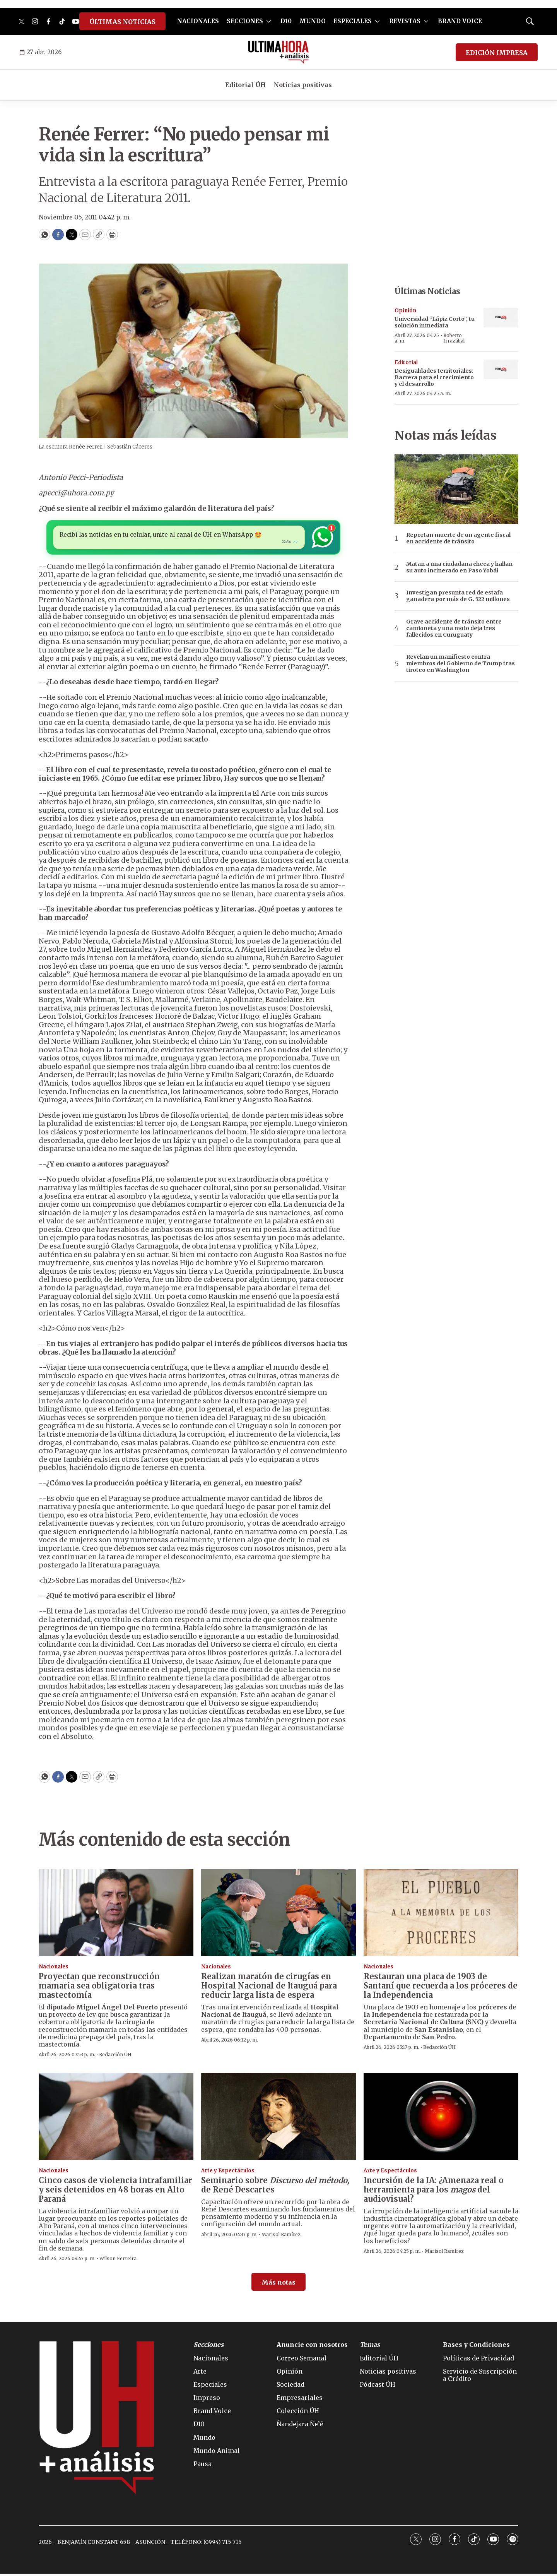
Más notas (278, 2284)
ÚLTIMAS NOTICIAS (122, 22)
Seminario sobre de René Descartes (275, 2187)
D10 (286, 21)
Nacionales (53, 1969)
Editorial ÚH (245, 85)
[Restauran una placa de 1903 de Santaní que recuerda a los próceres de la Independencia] (441, 1915)
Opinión (405, 310)
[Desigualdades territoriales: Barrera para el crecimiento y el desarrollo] (501, 369)
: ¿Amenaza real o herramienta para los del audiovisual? (434, 2192)
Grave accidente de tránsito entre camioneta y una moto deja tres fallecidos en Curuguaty (454, 628)
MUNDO (312, 21)
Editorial (406, 362)
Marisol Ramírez (281, 2237)
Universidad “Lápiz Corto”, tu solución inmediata (435, 322)
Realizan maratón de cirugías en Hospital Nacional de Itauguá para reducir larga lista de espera (269, 1988)
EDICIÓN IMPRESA (497, 53)
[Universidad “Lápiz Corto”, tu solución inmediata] (501, 317)
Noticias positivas (302, 85)
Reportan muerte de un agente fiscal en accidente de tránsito (458, 538)
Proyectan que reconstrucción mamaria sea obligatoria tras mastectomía (99, 1988)
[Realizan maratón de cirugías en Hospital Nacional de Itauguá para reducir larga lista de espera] (278, 1915)
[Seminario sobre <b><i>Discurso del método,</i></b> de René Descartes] (278, 2118)
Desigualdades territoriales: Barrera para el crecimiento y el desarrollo (434, 377)
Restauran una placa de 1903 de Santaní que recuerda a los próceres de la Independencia (441, 1988)
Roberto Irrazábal (454, 338)
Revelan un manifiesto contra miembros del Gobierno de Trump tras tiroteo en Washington (460, 663)
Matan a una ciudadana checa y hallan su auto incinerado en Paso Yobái (459, 567)
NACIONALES (198, 21)
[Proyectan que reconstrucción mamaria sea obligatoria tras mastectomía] (116, 1915)
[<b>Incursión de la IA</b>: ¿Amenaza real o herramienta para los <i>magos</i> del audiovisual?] (441, 2118)
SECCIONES (245, 21)
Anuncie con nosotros (312, 2347)
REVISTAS (404, 21)
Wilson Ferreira (118, 2261)
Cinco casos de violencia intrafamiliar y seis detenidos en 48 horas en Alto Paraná (115, 2192)
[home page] (278, 52)
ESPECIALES (352, 21)
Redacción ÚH (115, 2057)
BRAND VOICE (460, 21)
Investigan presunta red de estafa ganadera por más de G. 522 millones (458, 596)
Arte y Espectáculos (228, 2173)
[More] (269, 21)
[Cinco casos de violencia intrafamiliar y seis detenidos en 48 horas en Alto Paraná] (116, 2118)
